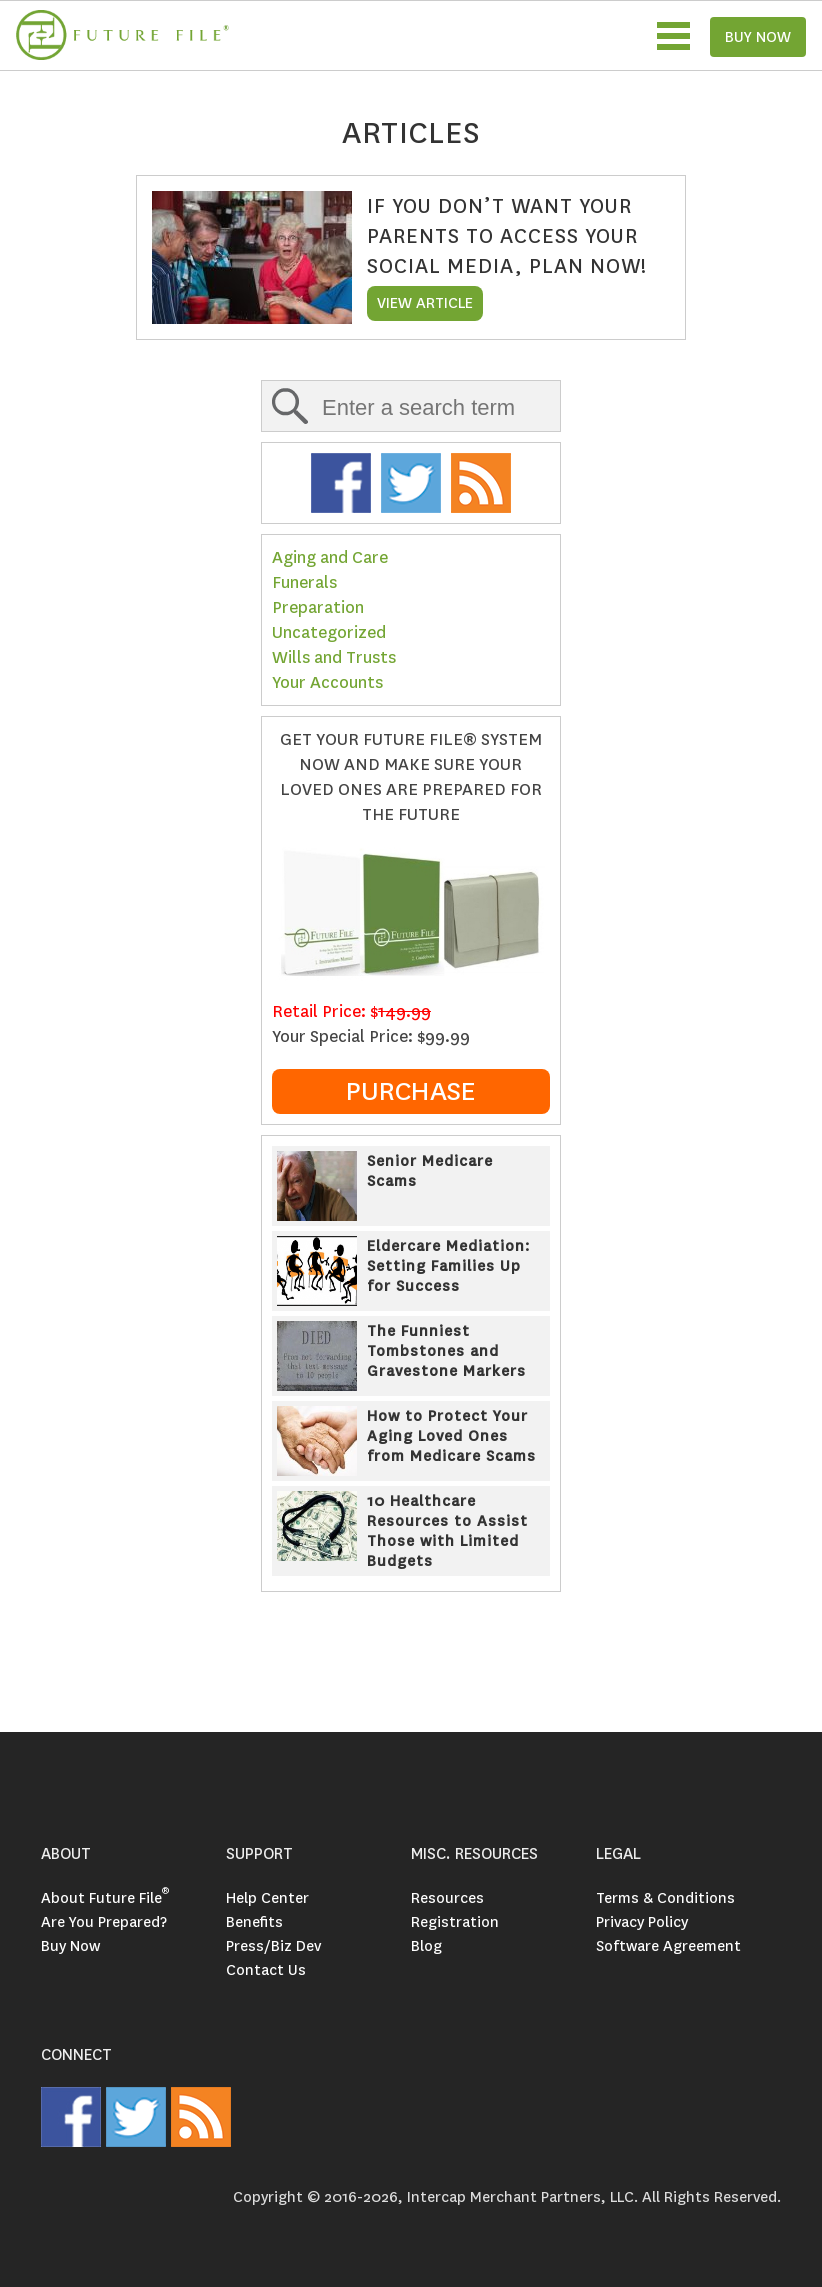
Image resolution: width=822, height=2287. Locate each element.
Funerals (304, 582)
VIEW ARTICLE (425, 303)
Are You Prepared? (104, 1922)
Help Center (267, 1898)
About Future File (105, 1898)
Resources (447, 1898)
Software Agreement (668, 1946)
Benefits (254, 1922)
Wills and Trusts (334, 657)
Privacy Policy (642, 1922)
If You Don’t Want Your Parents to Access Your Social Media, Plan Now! (507, 236)
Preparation (318, 607)
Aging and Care (330, 557)
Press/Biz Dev (273, 1946)
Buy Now (70, 1946)
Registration (455, 1922)
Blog (426, 1946)
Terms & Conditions (665, 1898)
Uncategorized (329, 632)
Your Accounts (327, 682)
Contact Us (266, 1970)
